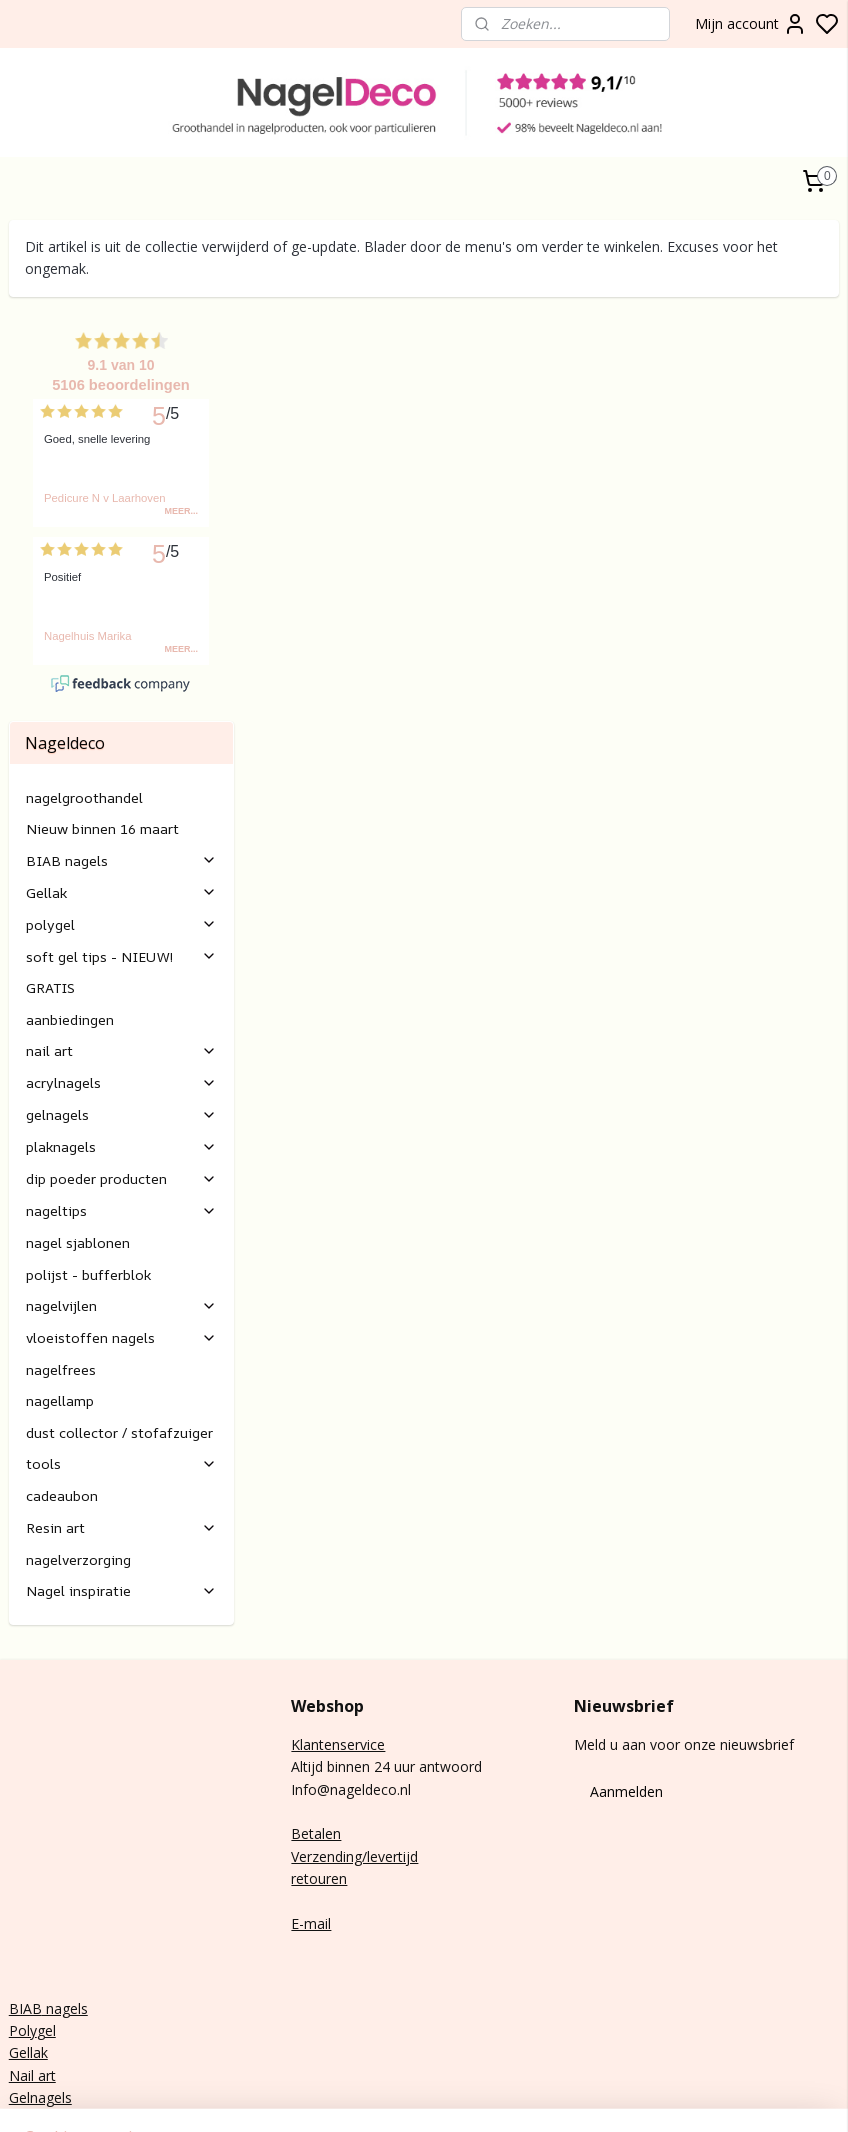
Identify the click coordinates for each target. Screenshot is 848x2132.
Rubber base (49, 2013)
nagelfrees (61, 1262)
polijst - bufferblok (88, 1167)
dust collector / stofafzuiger (119, 1325)
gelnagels (121, 1008)
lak (39, 1946)
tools (121, 1357)
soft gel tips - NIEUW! (121, 849)
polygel (121, 817)
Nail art (32, 1968)
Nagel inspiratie (121, 1483)
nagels (65, 1901)
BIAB (25, 1901)
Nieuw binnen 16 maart (102, 721)
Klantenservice (338, 1637)
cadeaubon (62, 1388)
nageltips (121, 1104)
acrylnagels (121, 976)
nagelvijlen (121, 1198)
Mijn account (751, 24)
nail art (121, 944)
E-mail (311, 1816)
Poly (23, 1923)
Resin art (121, 1420)
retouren (319, 1771)
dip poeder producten (121, 1072)
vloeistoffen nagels (121, 1230)
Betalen (316, 1727)
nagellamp (60, 1294)
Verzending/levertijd (354, 1749)
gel (46, 1923)
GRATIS (50, 881)
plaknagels (121, 1040)
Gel (19, 1946)
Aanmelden (626, 1684)
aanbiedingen (70, 912)
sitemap (703, 2095)
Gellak (121, 785)
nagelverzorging (78, 1452)
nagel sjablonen (78, 1135)
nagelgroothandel (84, 690)
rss (745, 2095)
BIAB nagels (121, 753)
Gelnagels (40, 1990)
